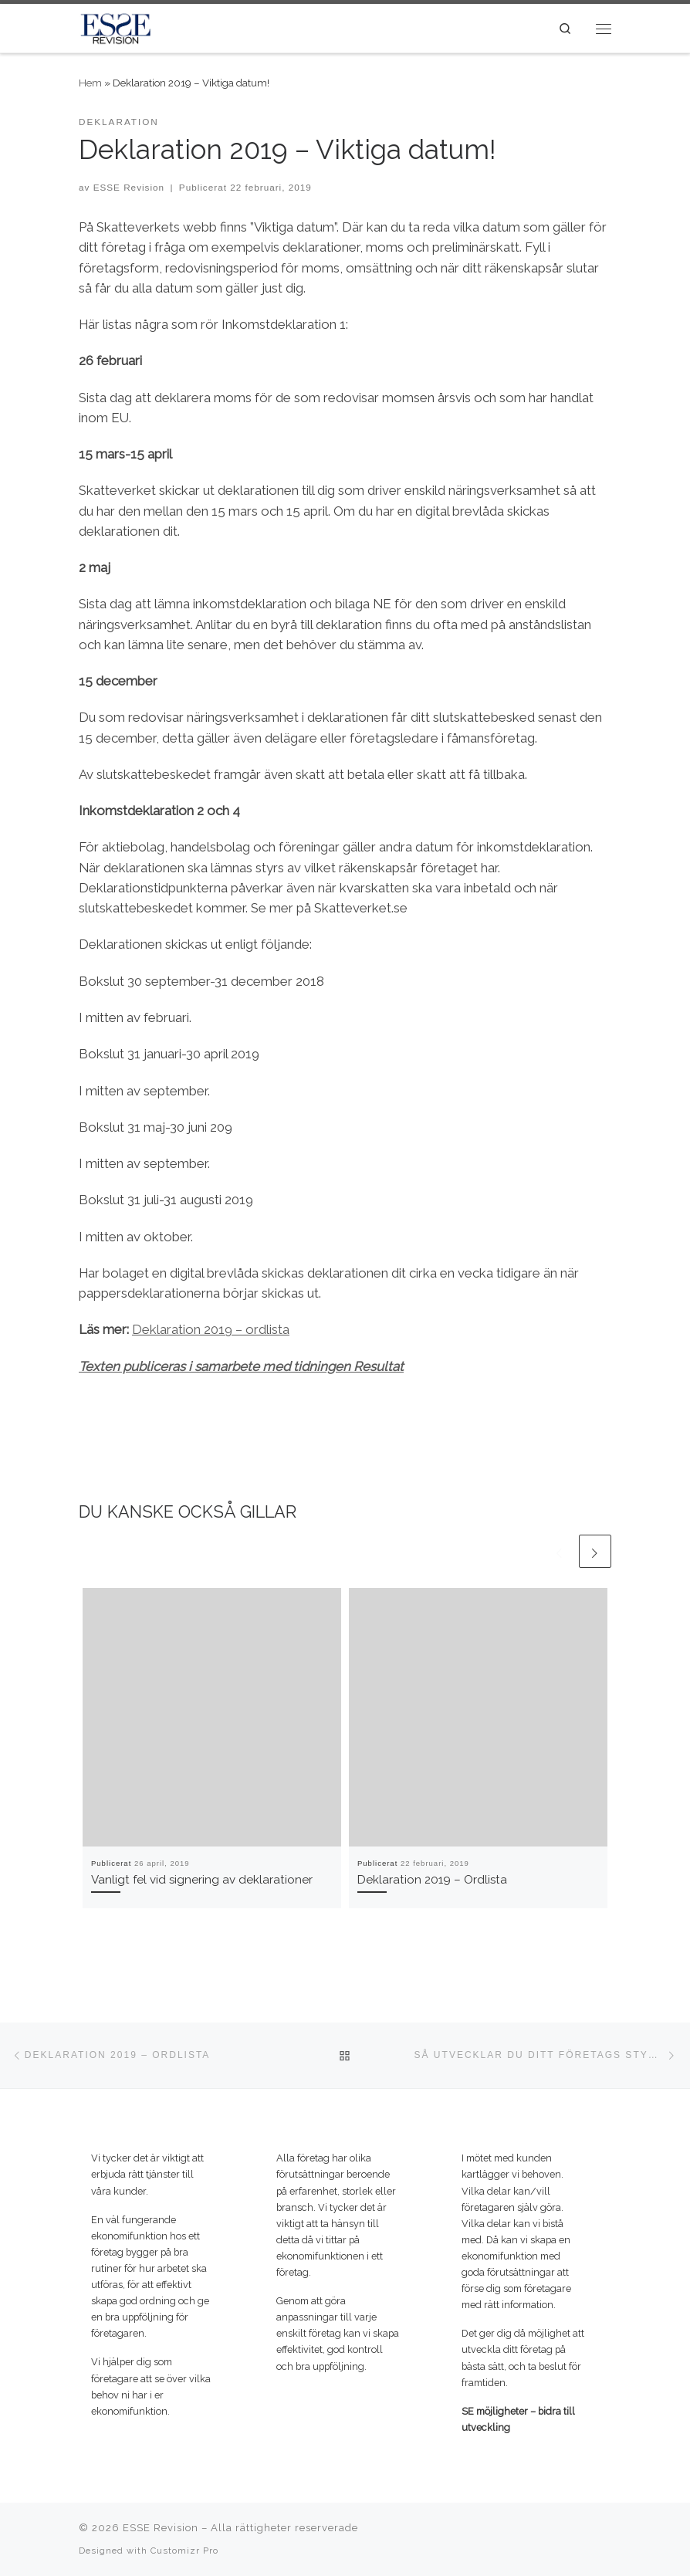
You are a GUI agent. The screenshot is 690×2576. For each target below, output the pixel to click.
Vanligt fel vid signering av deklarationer (202, 1880)
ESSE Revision (128, 187)
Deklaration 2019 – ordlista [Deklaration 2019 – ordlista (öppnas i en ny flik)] (210, 1329)
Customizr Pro (184, 2550)
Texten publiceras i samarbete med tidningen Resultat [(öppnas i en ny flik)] (241, 1366)
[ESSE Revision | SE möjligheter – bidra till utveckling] (115, 26)
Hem (90, 82)
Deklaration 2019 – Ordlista (432, 1880)
